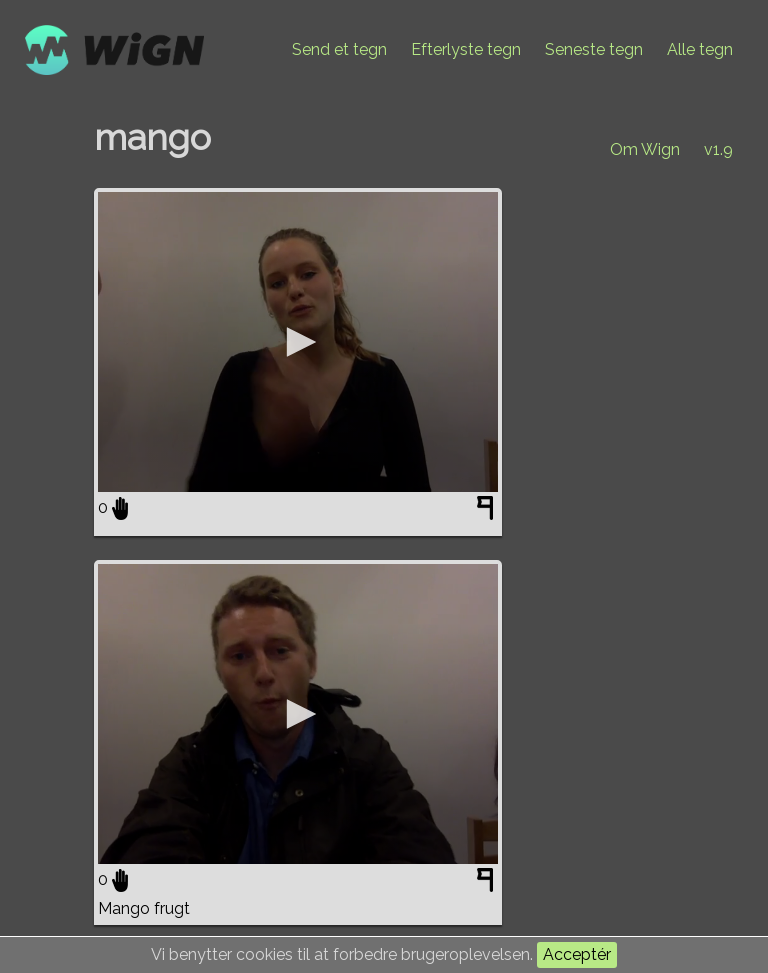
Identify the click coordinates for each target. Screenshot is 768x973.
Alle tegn (700, 49)
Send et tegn (339, 49)
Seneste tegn (594, 49)
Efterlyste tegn (466, 49)
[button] (298, 342)
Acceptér (577, 954)
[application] (298, 342)
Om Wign (645, 149)
